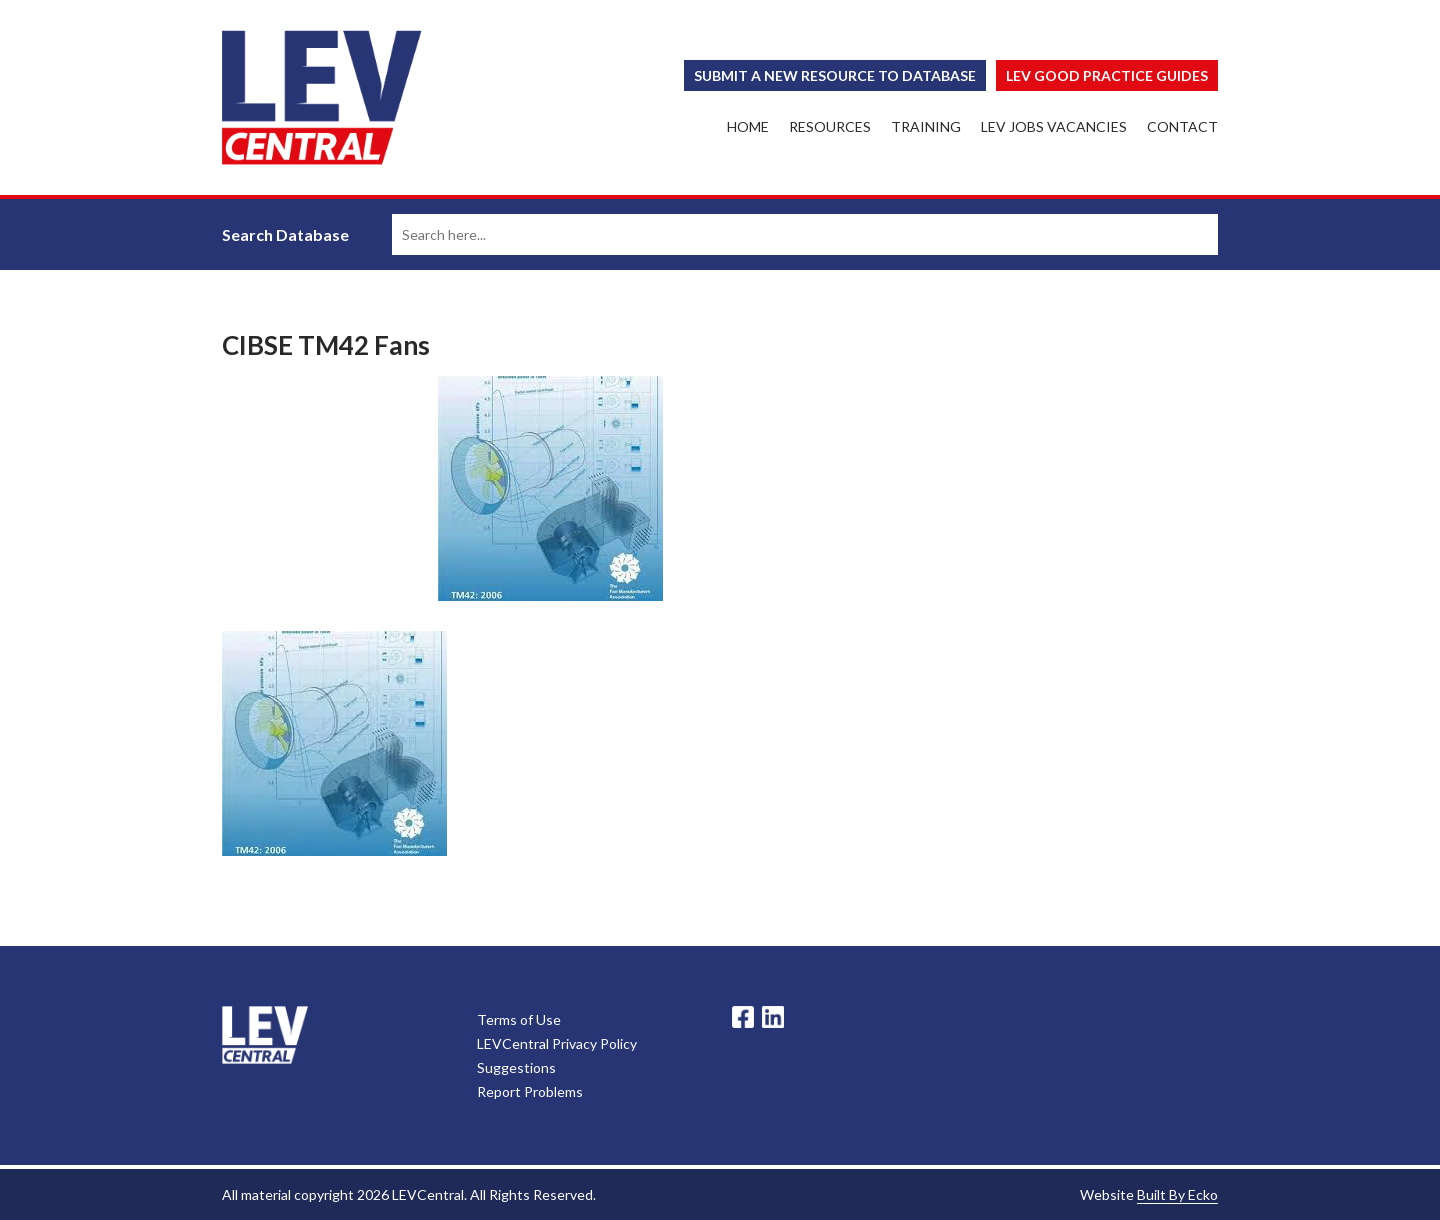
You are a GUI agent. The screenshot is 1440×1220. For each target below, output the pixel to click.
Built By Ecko (1177, 1194)
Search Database (285, 234)
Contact (1182, 126)
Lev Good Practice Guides (1107, 75)
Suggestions (516, 1067)
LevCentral (265, 1035)
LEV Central (322, 97)
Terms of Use (519, 1019)
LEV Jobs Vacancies (1054, 126)
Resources (830, 126)
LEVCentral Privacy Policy (557, 1043)
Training (926, 126)
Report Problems (530, 1091)
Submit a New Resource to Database (835, 75)
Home (748, 126)
